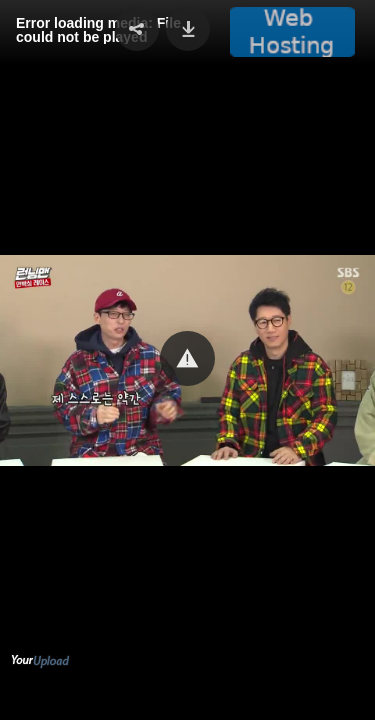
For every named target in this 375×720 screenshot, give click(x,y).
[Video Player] (187, 360)
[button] (187, 358)
